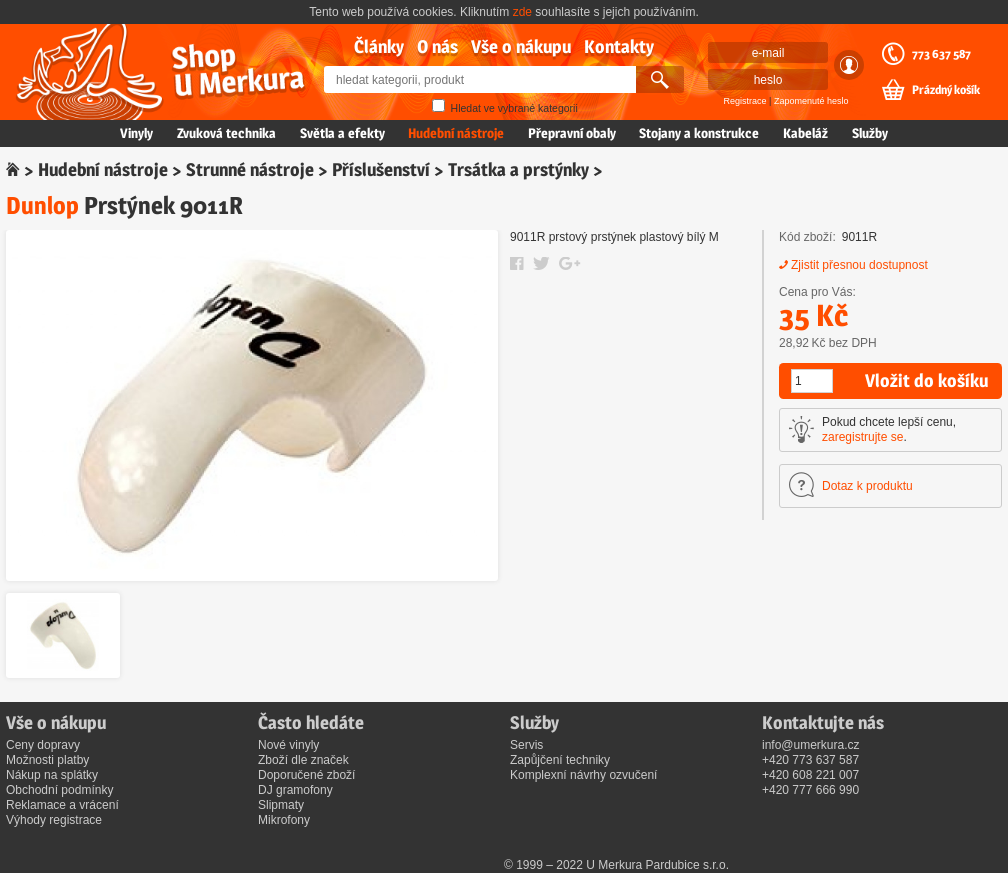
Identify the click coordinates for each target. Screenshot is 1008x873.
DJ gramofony (295, 790)
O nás (437, 46)
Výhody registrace (54, 820)
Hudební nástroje (456, 133)
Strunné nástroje (250, 169)
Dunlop (42, 205)
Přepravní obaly (572, 133)
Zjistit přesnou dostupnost (859, 265)
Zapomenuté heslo (811, 101)
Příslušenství (381, 169)
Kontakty (619, 46)
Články (379, 46)
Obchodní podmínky (59, 790)
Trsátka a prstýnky (518, 169)
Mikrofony (284, 820)
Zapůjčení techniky (560, 760)
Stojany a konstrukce (699, 133)
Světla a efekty (342, 133)
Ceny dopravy (43, 745)
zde (522, 12)
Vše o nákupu (521, 46)
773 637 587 (941, 54)
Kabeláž (805, 133)
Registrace (745, 101)
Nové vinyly (288, 745)
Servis (526, 745)
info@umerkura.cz (811, 745)
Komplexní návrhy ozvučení (583, 775)
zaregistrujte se (862, 437)
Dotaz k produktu (867, 486)
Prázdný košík (946, 90)
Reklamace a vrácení (62, 805)
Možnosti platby (47, 760)
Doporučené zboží (306, 775)
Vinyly (136, 133)
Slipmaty (281, 805)
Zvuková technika (226, 133)
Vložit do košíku (926, 380)
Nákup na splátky (52, 775)
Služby (870, 133)
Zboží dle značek (303, 760)
